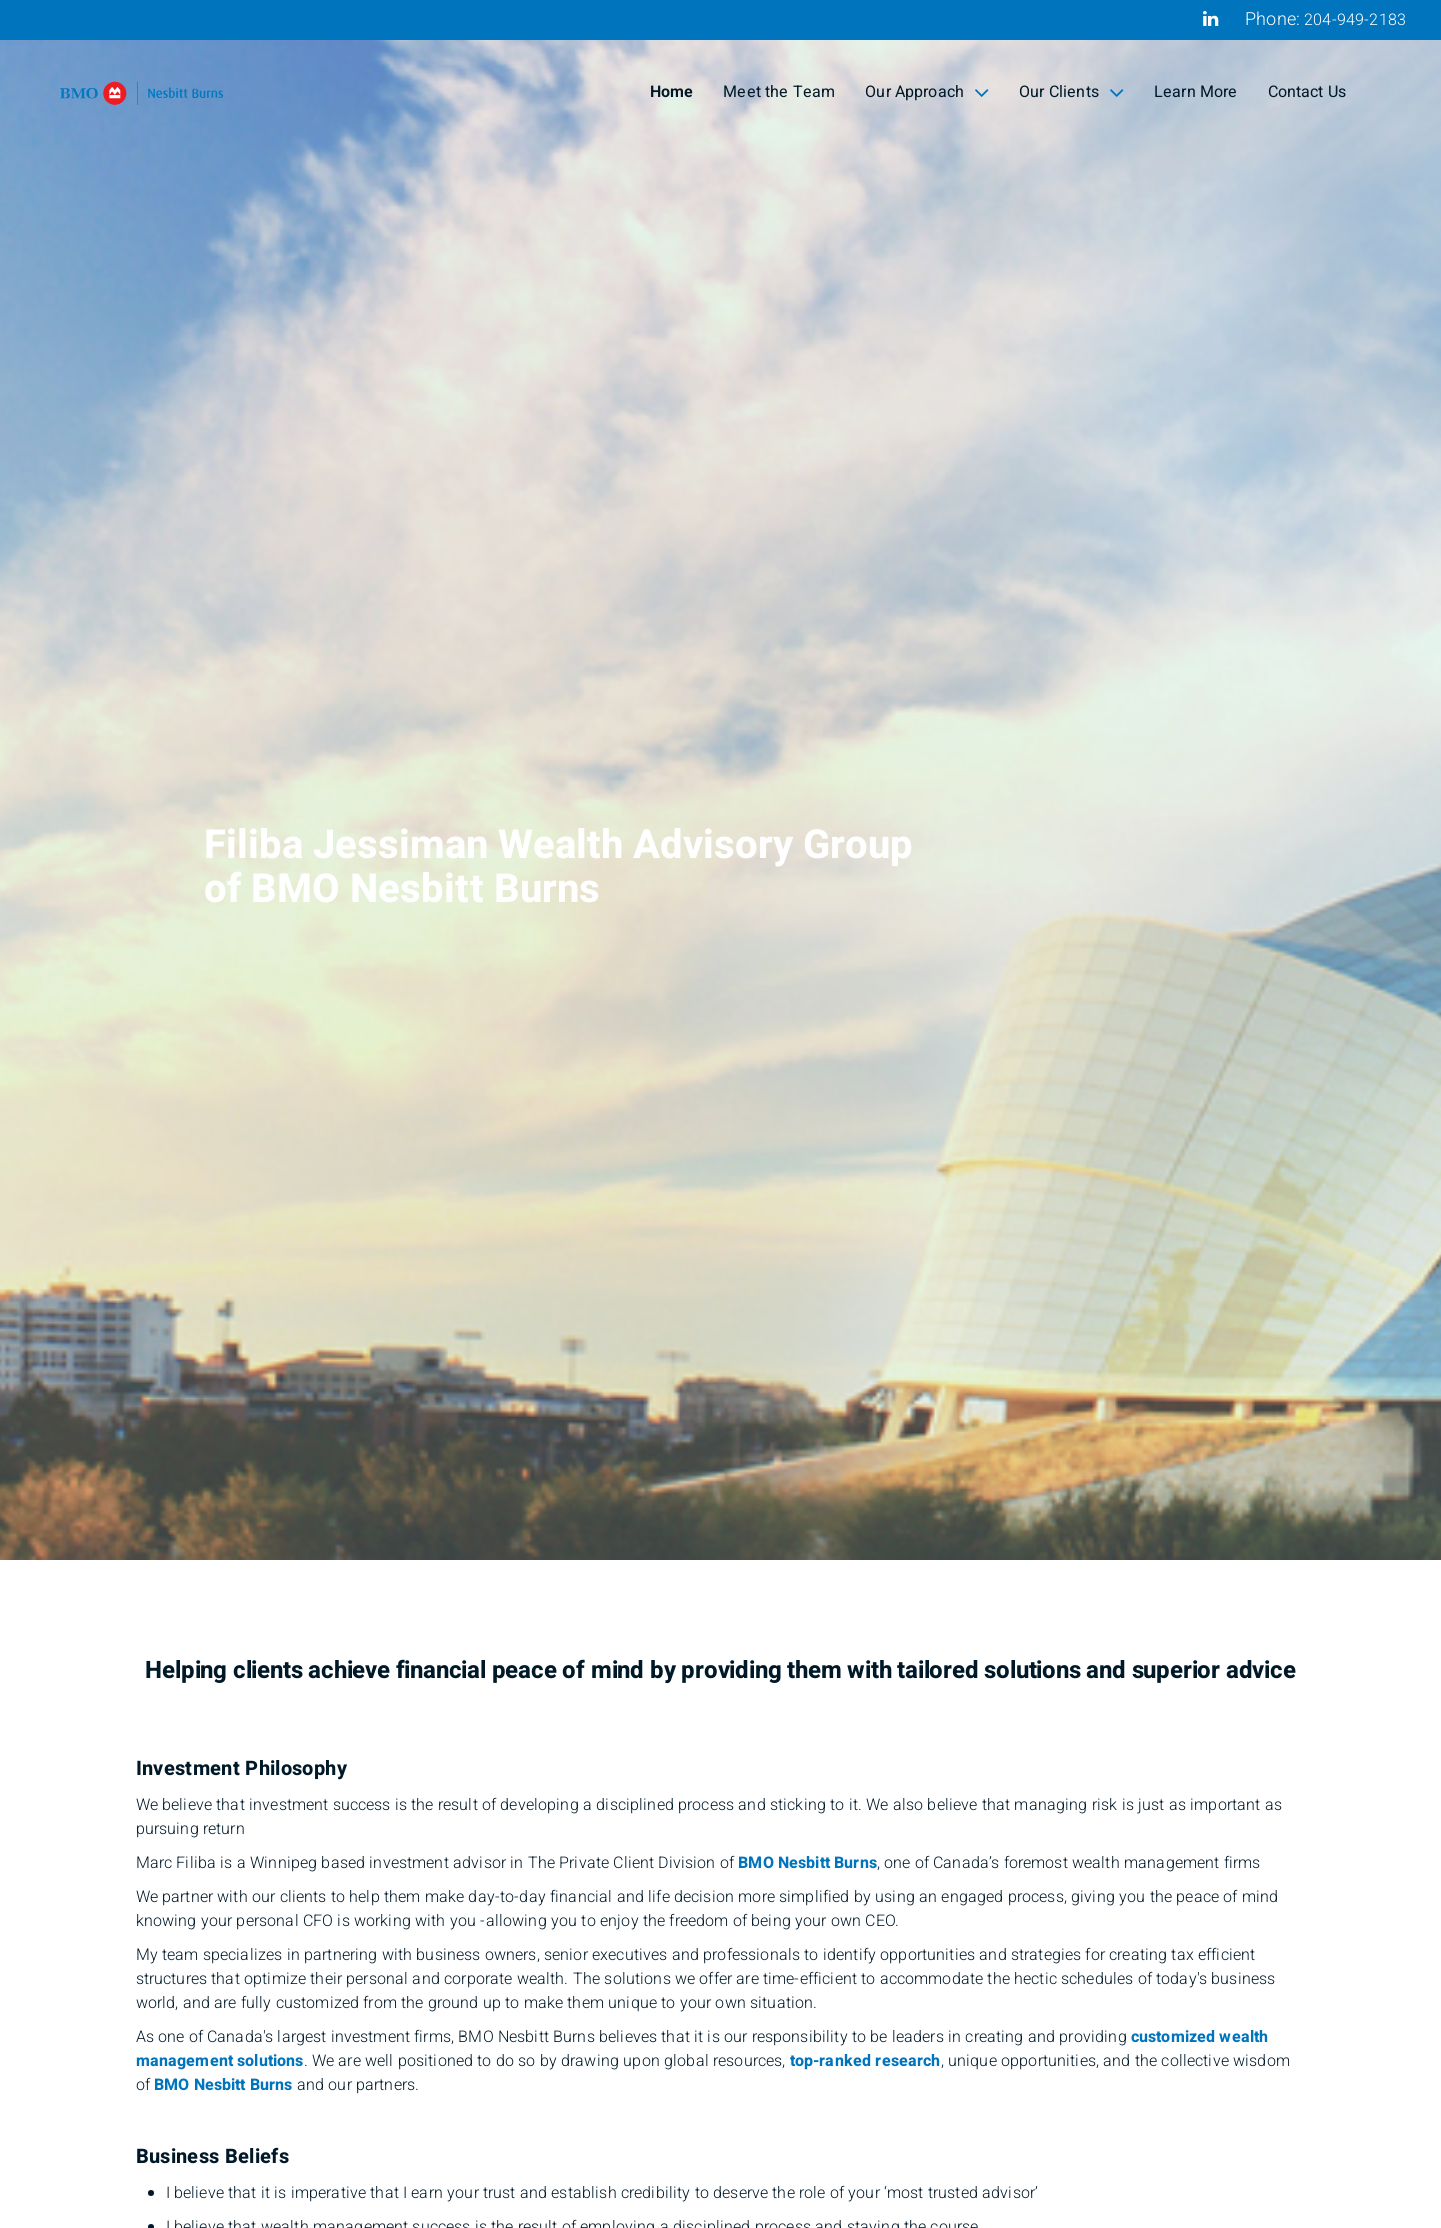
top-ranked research (865, 2061)
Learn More (1196, 92)
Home (672, 92)
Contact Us (1307, 92)
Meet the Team (779, 92)
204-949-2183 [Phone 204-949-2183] (1355, 20)
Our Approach (927, 92)
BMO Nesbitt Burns (807, 1863)
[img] (720, 780)
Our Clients (1071, 92)
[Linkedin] (1210, 19)
